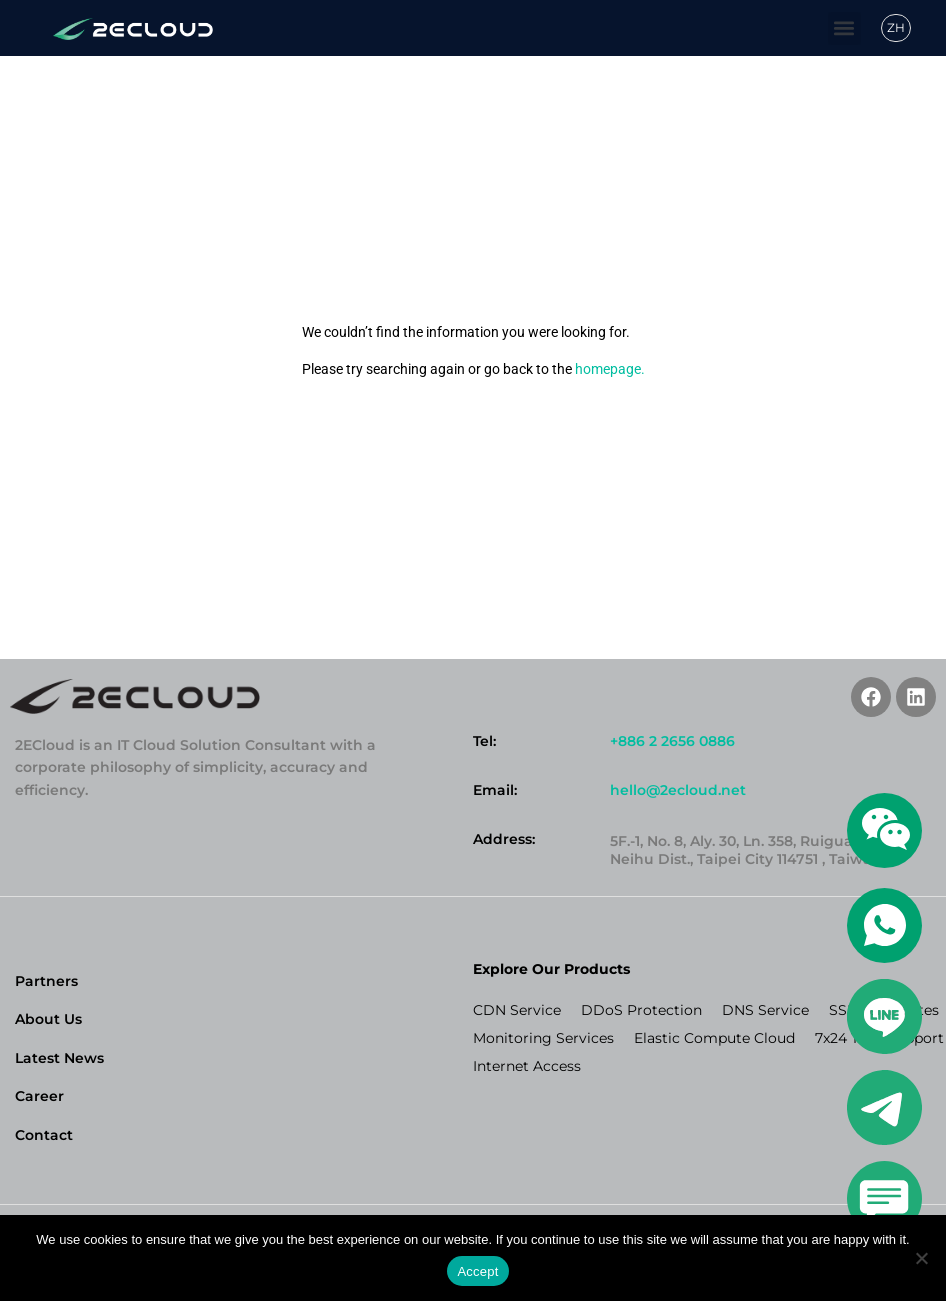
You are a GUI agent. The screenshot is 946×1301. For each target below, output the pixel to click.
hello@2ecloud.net (678, 790)
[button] (844, 28)
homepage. (610, 369)
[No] (921, 1258)
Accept (477, 1271)
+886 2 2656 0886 (672, 741)
